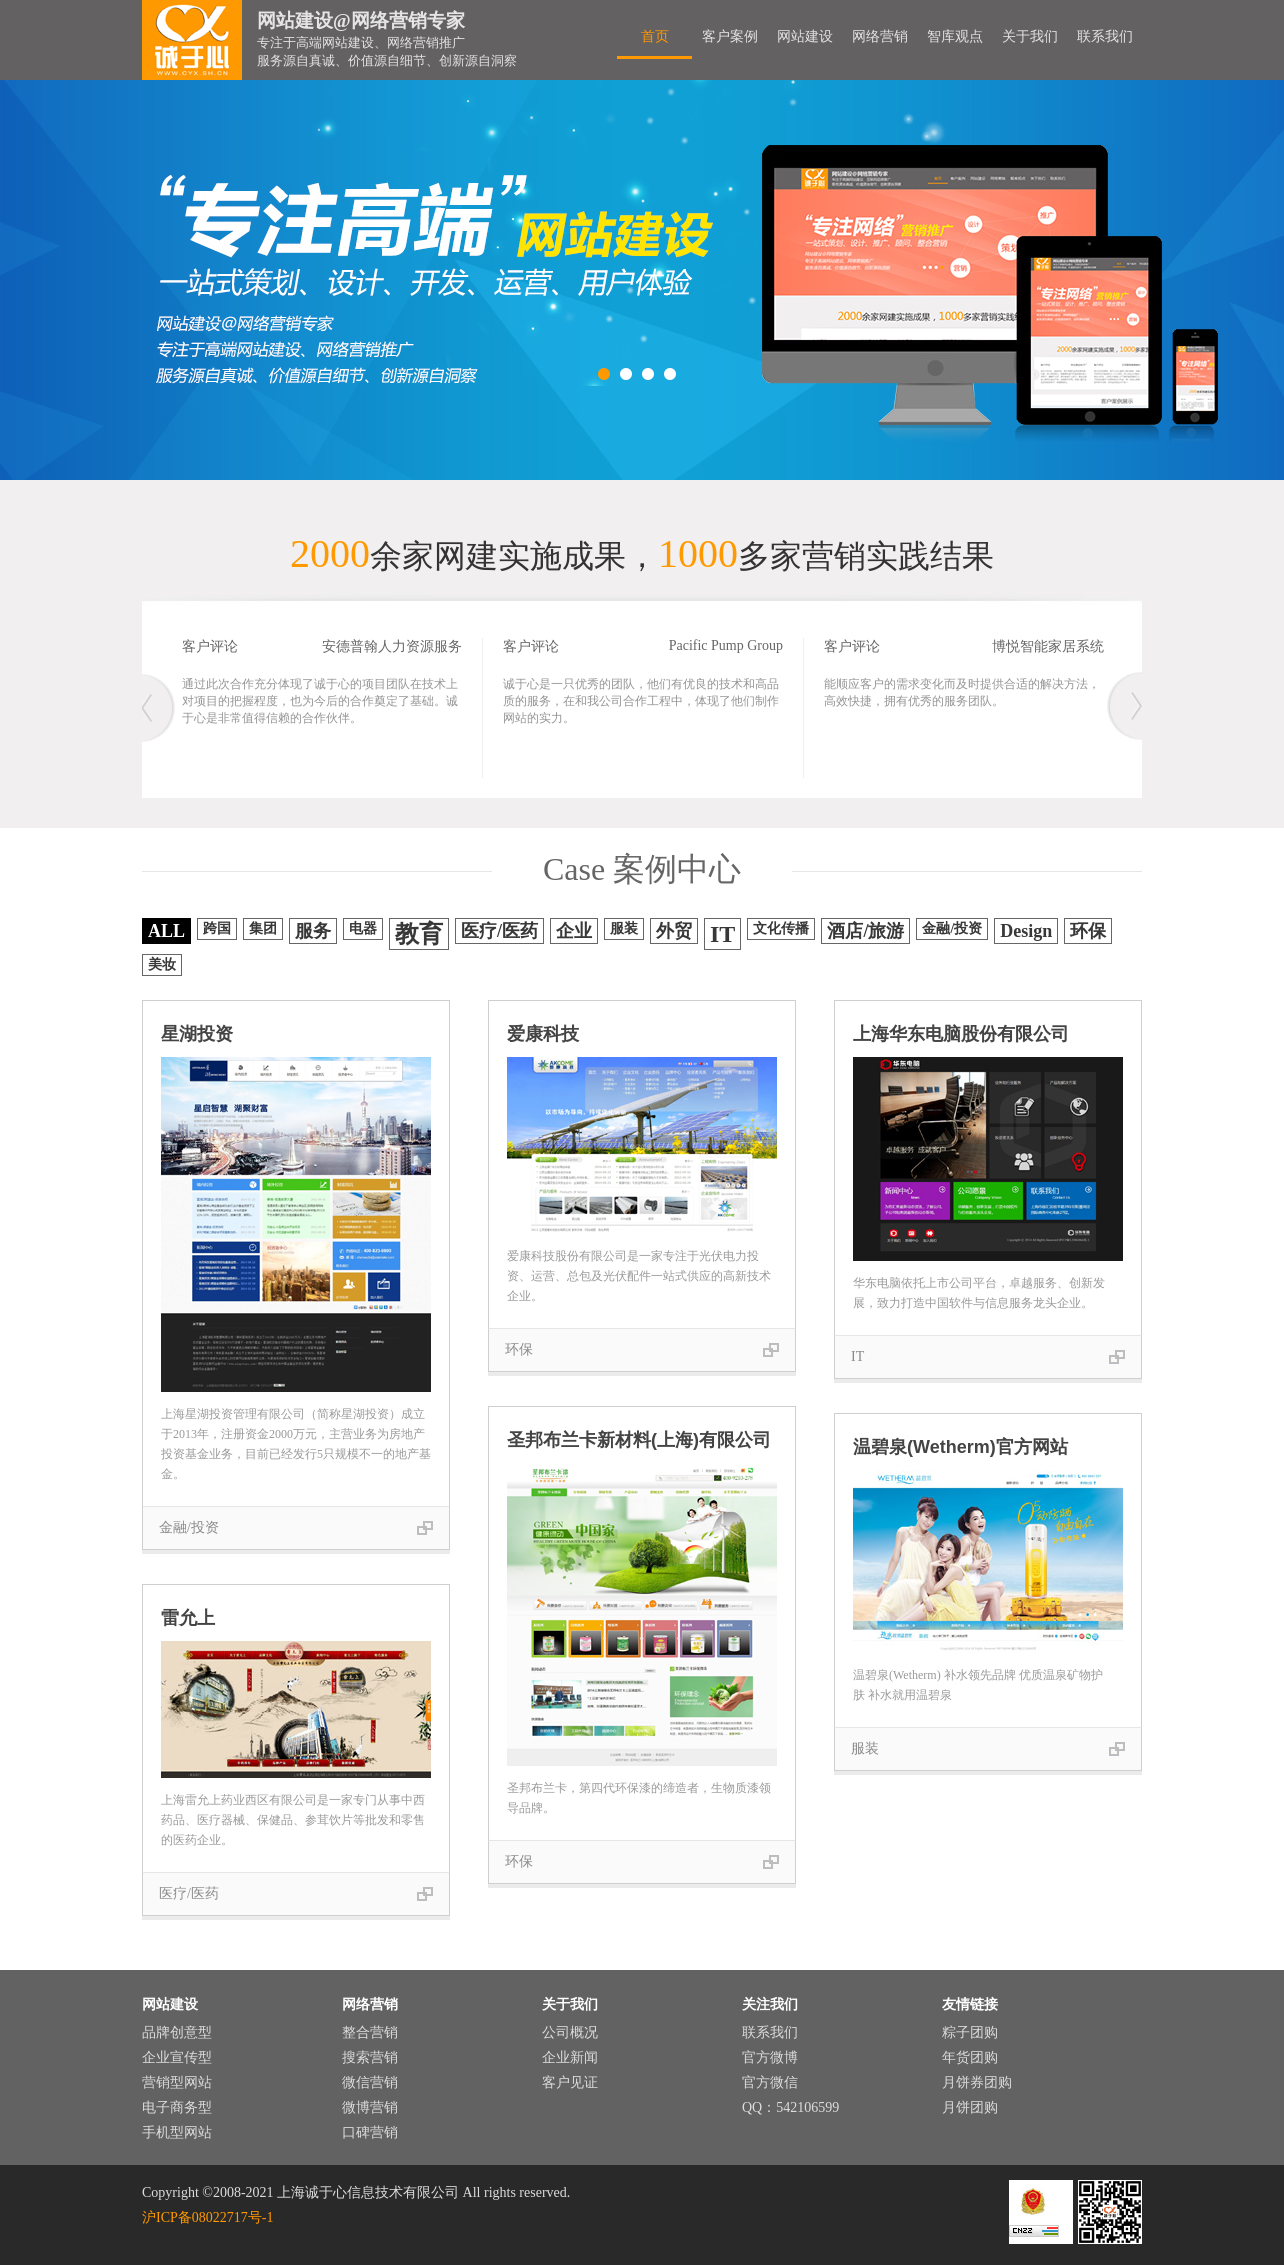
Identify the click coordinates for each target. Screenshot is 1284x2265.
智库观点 (955, 36)
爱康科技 (543, 1034)
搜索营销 (370, 2057)
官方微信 (770, 2082)
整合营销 (370, 2032)
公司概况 (570, 2032)
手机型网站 (177, 2132)
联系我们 (1105, 36)
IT (722, 934)
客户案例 (730, 36)
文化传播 (781, 928)
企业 (574, 931)
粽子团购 (970, 2032)
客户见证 (570, 2082)
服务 (313, 931)
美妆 (162, 964)
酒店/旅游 (865, 931)
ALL (166, 931)
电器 (363, 928)
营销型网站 (177, 2082)
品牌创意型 (177, 2032)
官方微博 (770, 2057)
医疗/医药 (499, 931)
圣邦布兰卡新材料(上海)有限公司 (639, 1440)
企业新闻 (570, 2057)
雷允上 (188, 1618)
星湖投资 (197, 1034)
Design (1026, 931)
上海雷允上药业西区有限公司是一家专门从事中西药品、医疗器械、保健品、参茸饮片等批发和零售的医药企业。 (293, 1820)
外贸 (674, 931)
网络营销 (880, 36)
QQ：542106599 (790, 2107)
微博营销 (370, 2107)
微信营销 (370, 2082)
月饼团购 (970, 2107)
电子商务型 (177, 2107)
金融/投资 (952, 928)
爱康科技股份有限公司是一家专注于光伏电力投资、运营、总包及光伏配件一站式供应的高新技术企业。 (639, 1276)
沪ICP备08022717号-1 (207, 2217)
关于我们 (1030, 36)
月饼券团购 (977, 2082)
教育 (419, 934)
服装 (624, 928)
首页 (655, 36)
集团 (263, 928)
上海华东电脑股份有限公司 (961, 1034)
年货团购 (970, 2057)
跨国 (217, 928)
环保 (1088, 931)
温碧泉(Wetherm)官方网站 (960, 1447)
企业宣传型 (177, 2057)
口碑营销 (370, 2132)
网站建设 (805, 36)
